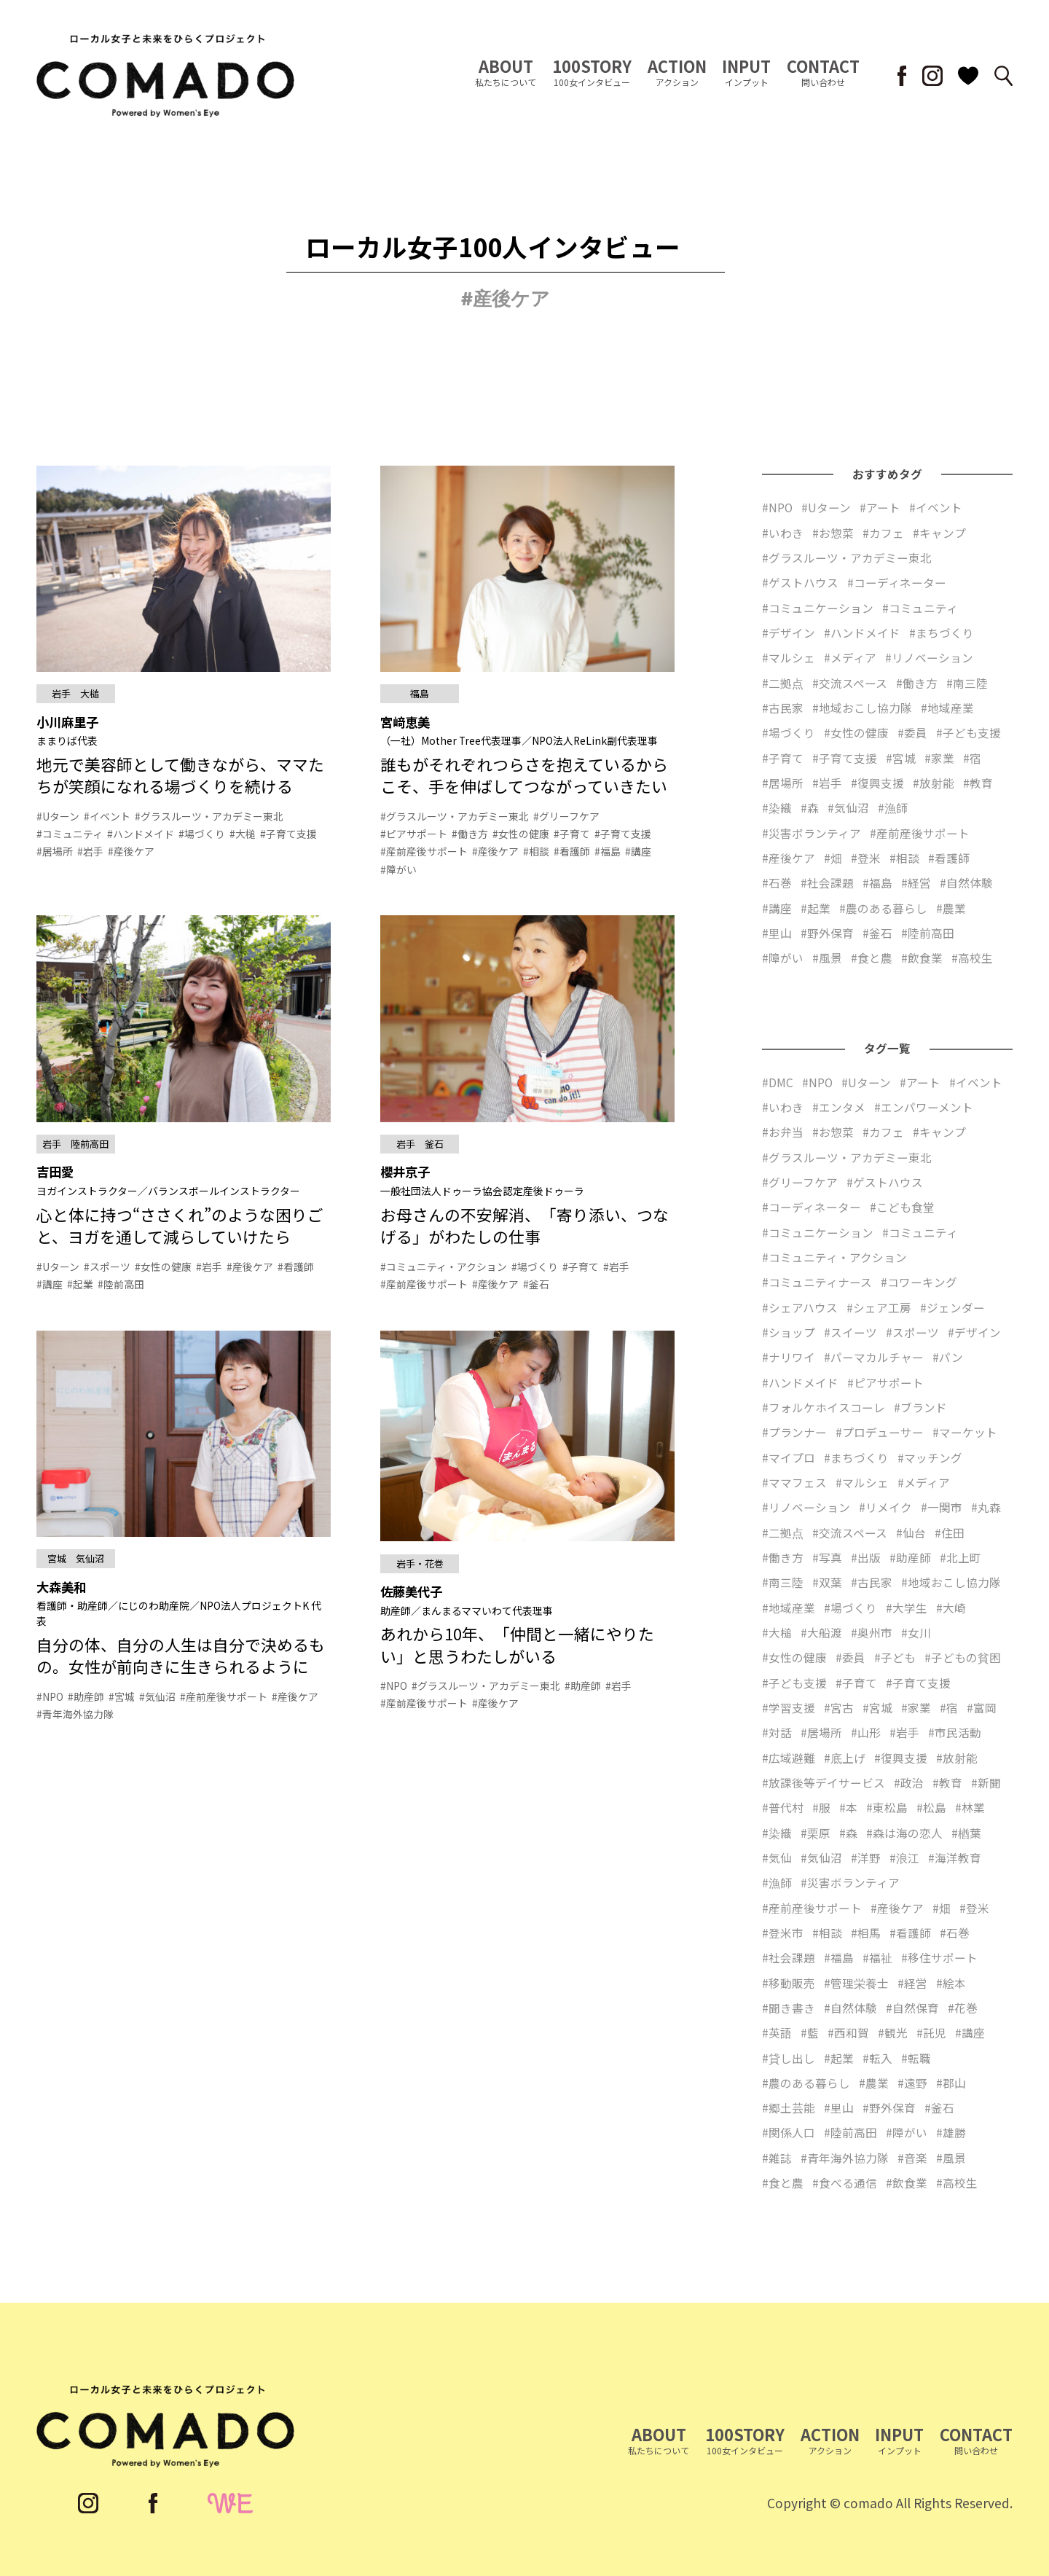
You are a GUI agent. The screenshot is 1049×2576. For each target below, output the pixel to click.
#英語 (777, 2032)
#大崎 (951, 1608)
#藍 (810, 2032)
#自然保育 (912, 2008)
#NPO (777, 507)
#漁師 (893, 807)
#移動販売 (788, 1983)
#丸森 (986, 1507)
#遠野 (912, 2083)
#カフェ (883, 533)
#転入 (877, 2058)
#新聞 (986, 1782)
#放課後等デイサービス (823, 1782)
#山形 (866, 1732)
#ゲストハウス (800, 582)
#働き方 (917, 683)
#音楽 (912, 2158)
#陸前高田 (927, 933)
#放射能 (933, 783)
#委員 (912, 732)
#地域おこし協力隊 (862, 708)
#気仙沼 (848, 807)
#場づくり (788, 732)
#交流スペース (849, 683)
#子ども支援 (968, 732)
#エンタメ (838, 1107)
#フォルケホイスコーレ (823, 1407)
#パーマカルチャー (874, 1357)
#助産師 (910, 1557)
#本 (848, 1807)
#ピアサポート (885, 1382)
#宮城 (901, 758)
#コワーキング (919, 1282)
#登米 (866, 858)
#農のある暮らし (883, 908)
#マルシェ (788, 657)
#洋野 (866, 1857)
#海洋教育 (954, 1857)
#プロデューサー (880, 1432)
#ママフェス (794, 1482)
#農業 (951, 908)
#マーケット (964, 1432)
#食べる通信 (844, 2182)
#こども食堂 (902, 1207)
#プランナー (794, 1432)
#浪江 (904, 1857)
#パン (947, 1357)
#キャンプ (939, 533)
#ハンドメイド (862, 633)
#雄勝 (951, 2132)
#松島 (931, 1807)
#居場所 (783, 783)
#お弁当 (783, 1132)
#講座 (777, 908)
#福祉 (877, 1957)
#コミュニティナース (817, 1282)
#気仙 (777, 1857)
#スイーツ (850, 1332)
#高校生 (972, 958)
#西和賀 (848, 2032)
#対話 (777, 1732)
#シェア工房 (878, 1307)
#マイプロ (788, 1457)
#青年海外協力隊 (845, 2158)
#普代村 (783, 1807)
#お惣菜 (833, 533)
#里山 (777, 933)
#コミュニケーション (817, 608)
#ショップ (788, 1332)
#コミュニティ (920, 608)
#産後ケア (788, 858)
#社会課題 (827, 882)
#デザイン (788, 633)
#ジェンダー (952, 1307)
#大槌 (777, 1632)
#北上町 (960, 1557)
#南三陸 (967, 683)
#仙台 (911, 1532)
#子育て (783, 758)
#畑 (833, 858)
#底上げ (844, 1758)
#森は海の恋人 (904, 1833)
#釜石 (877, 933)
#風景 (827, 958)
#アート (880, 507)
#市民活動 (954, 1732)
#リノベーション (929, 657)
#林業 (970, 1807)
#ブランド (920, 1407)
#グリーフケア (800, 1182)
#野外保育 (827, 933)
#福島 (877, 882)
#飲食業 (922, 958)
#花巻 (963, 2008)
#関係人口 (788, 2132)
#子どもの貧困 (962, 1657)
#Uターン (826, 507)
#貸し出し (788, 2058)
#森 (810, 807)
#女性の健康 (856, 732)
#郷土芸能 (788, 2107)
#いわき (783, 533)
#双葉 (827, 1582)
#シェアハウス (800, 1307)
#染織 (777, 807)
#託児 (931, 2032)
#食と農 (871, 958)
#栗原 (815, 1833)
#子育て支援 (844, 758)
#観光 (893, 2032)
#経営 (916, 882)
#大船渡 (821, 1632)
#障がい (783, 958)
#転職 (916, 2058)
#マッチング (929, 1457)
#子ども (895, 1657)
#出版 (866, 1557)
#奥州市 (871, 1632)
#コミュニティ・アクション (834, 1257)
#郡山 (951, 2083)
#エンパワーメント (923, 1107)
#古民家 (783, 708)
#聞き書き (788, 2008)
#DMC (777, 1082)
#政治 (909, 1782)
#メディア (850, 657)
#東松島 (887, 1807)
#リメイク (885, 1507)
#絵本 (951, 1983)
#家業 (939, 758)
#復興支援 (877, 783)
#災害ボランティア (811, 833)
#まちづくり (941, 633)
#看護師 (949, 858)
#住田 (949, 1532)
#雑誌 (777, 2158)
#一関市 (941, 1507)
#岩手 (827, 783)
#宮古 (839, 1707)
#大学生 (906, 1608)
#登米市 (783, 1933)
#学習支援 (788, 1707)
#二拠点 (783, 683)
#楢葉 (966, 1833)
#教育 (978, 783)
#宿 (972, 758)
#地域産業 (947, 708)
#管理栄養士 (856, 1983)
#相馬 (866, 1933)
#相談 (904, 858)
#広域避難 (788, 1758)
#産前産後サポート (920, 833)
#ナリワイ (788, 1357)
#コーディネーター (896, 582)
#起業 (815, 908)
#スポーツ (912, 1332)
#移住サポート (939, 1957)
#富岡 (982, 1707)
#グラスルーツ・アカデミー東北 (847, 557)
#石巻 (777, 882)
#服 (821, 1807)
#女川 (916, 1632)
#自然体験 (966, 882)
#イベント (935, 507)
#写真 (827, 1557)
